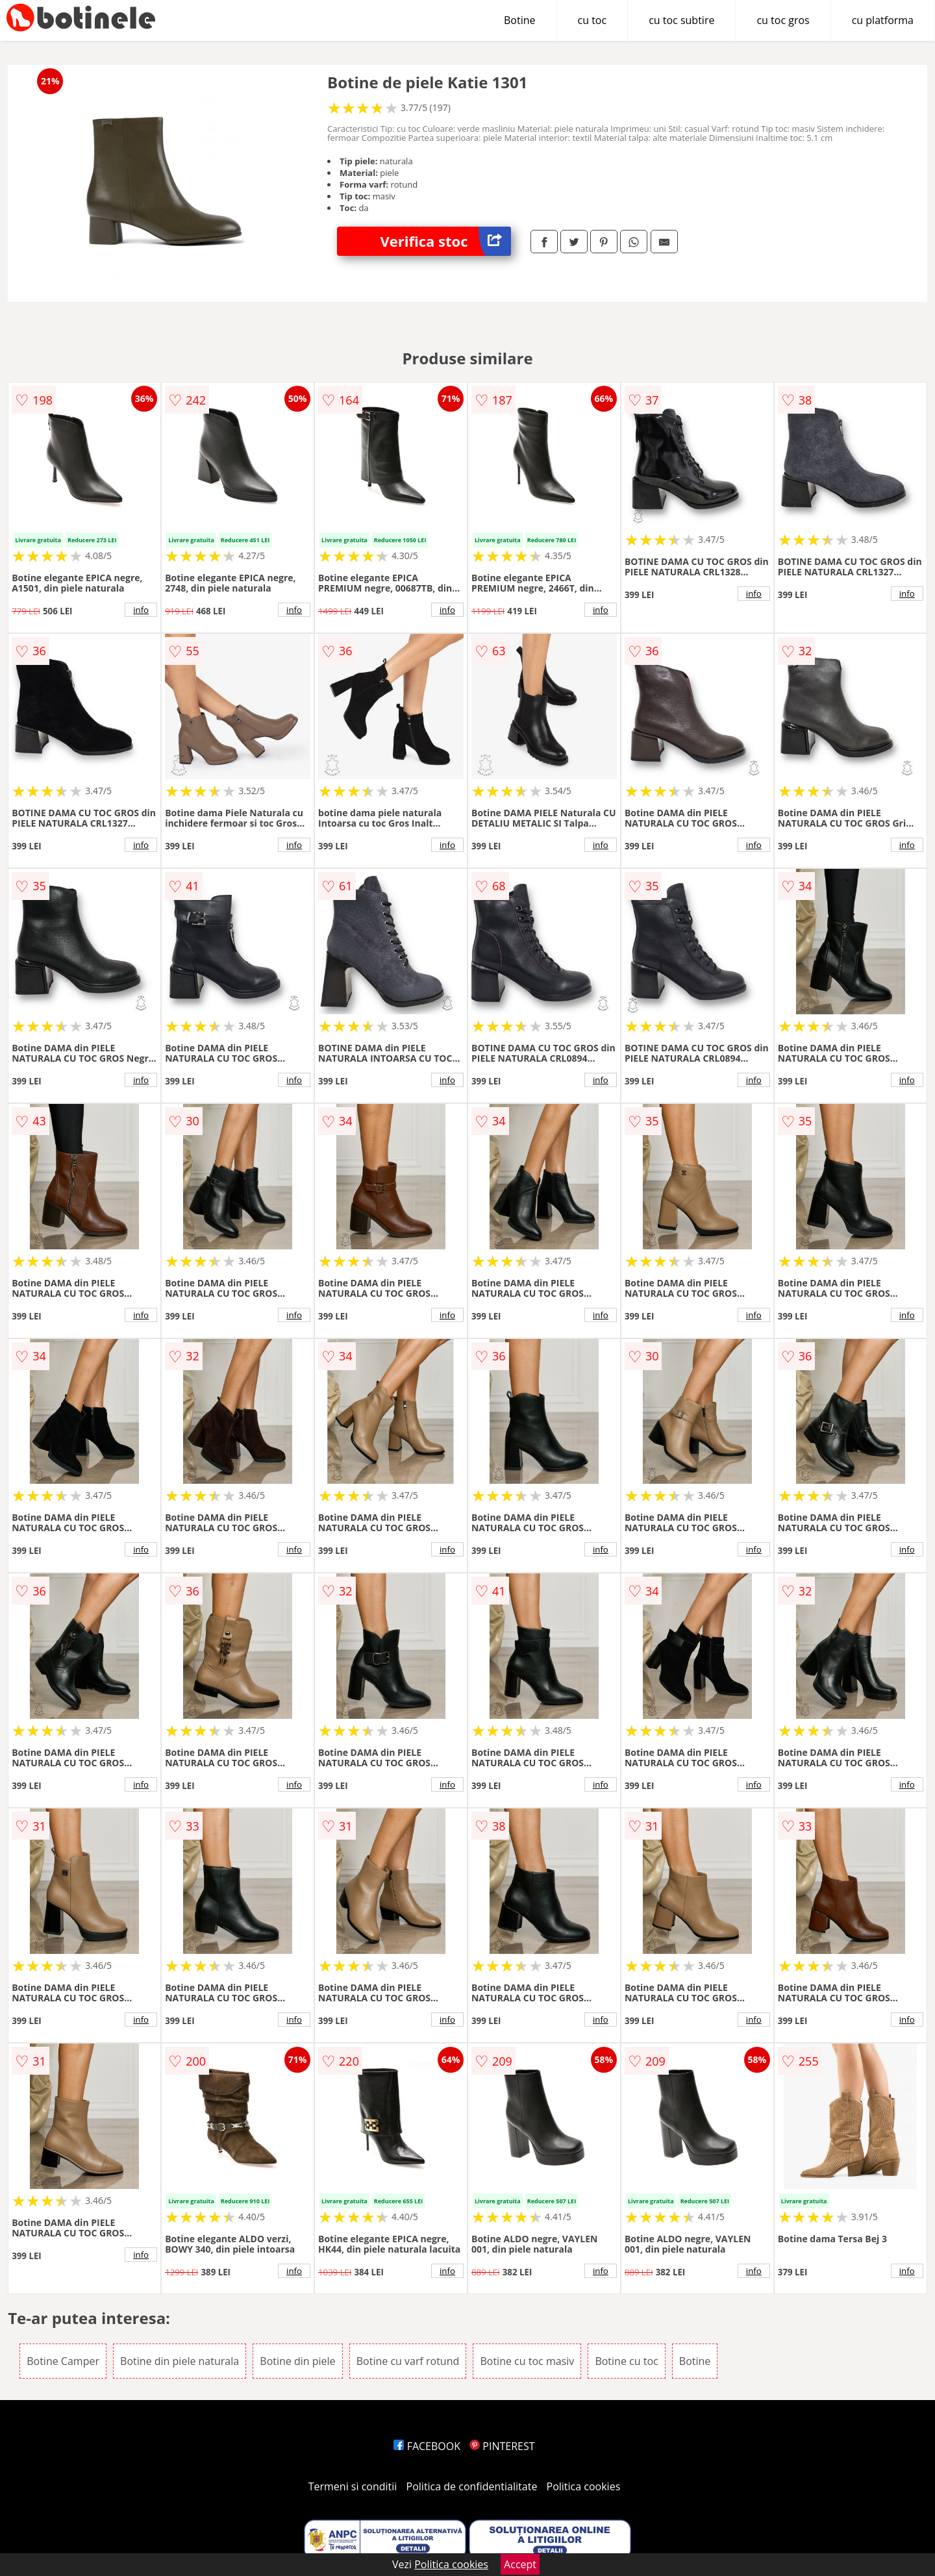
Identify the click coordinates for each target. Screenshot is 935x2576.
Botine (520, 20)
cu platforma (883, 20)
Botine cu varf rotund (408, 2361)
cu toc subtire (681, 20)
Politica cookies (584, 2486)
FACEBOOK (426, 2446)
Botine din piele (297, 2361)
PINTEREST (501, 2446)
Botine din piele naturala (179, 2361)
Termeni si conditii (352, 2486)
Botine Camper (63, 2361)
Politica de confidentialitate (472, 2486)
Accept (520, 2564)
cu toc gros (782, 20)
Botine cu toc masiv (527, 2361)
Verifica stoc (445, 241)
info (141, 610)
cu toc (592, 20)
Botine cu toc (626, 2361)
